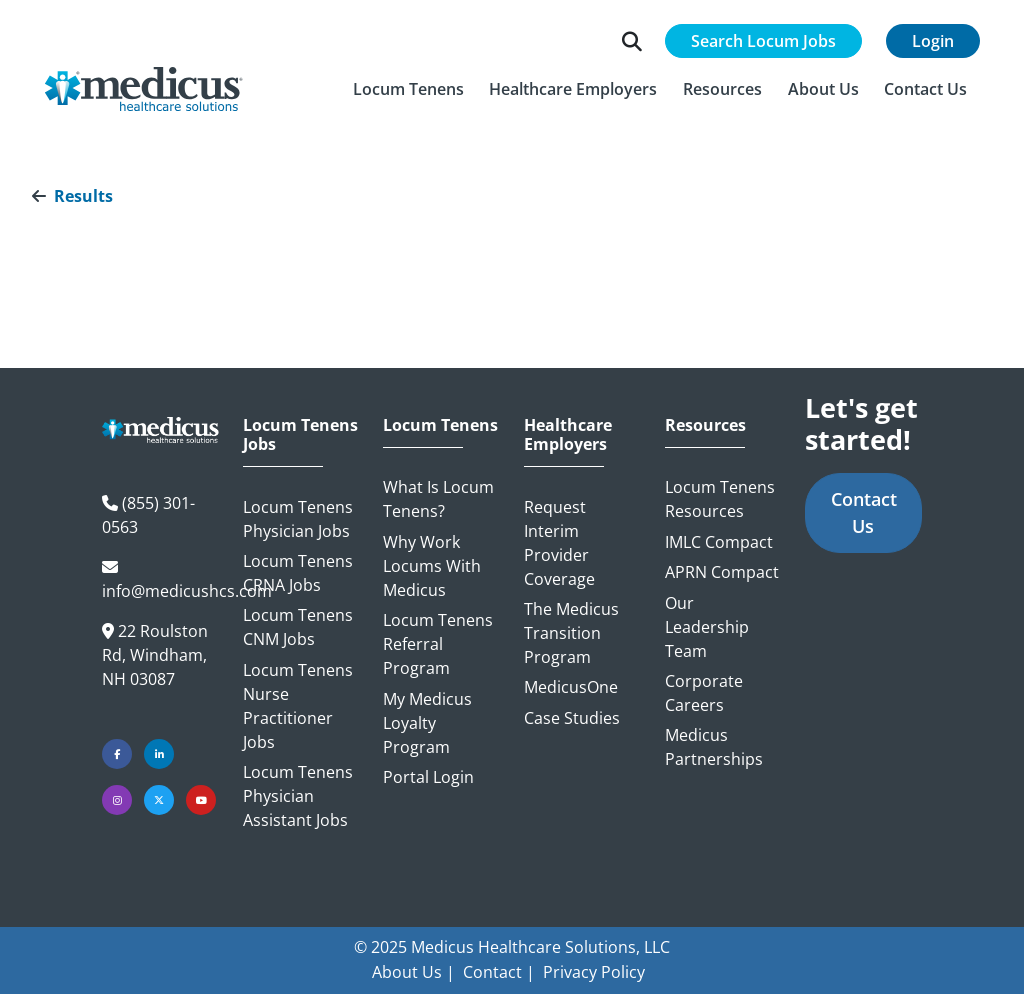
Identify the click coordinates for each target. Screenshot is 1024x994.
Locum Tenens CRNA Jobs (298, 573)
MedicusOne (571, 687)
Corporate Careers (704, 693)
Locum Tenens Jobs (300, 435)
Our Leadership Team (707, 627)
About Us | (413, 972)
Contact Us (864, 512)
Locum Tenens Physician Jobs (298, 519)
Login (933, 41)
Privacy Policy (594, 972)
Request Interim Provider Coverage (559, 543)
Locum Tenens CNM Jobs (298, 627)
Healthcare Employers (568, 435)
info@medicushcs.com (187, 591)
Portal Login (428, 777)
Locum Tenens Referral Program (438, 644)
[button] (408, 89)
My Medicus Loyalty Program (427, 723)
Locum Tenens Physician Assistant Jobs (298, 796)
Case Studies (572, 718)
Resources (705, 425)
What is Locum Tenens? (438, 499)
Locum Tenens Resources (720, 499)
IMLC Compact (719, 542)
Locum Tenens (440, 425)
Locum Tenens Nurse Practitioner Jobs (298, 706)
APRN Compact (722, 572)
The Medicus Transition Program (571, 633)
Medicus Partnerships (714, 747)
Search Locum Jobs (763, 41)
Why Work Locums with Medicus (432, 566)
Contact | (499, 972)
